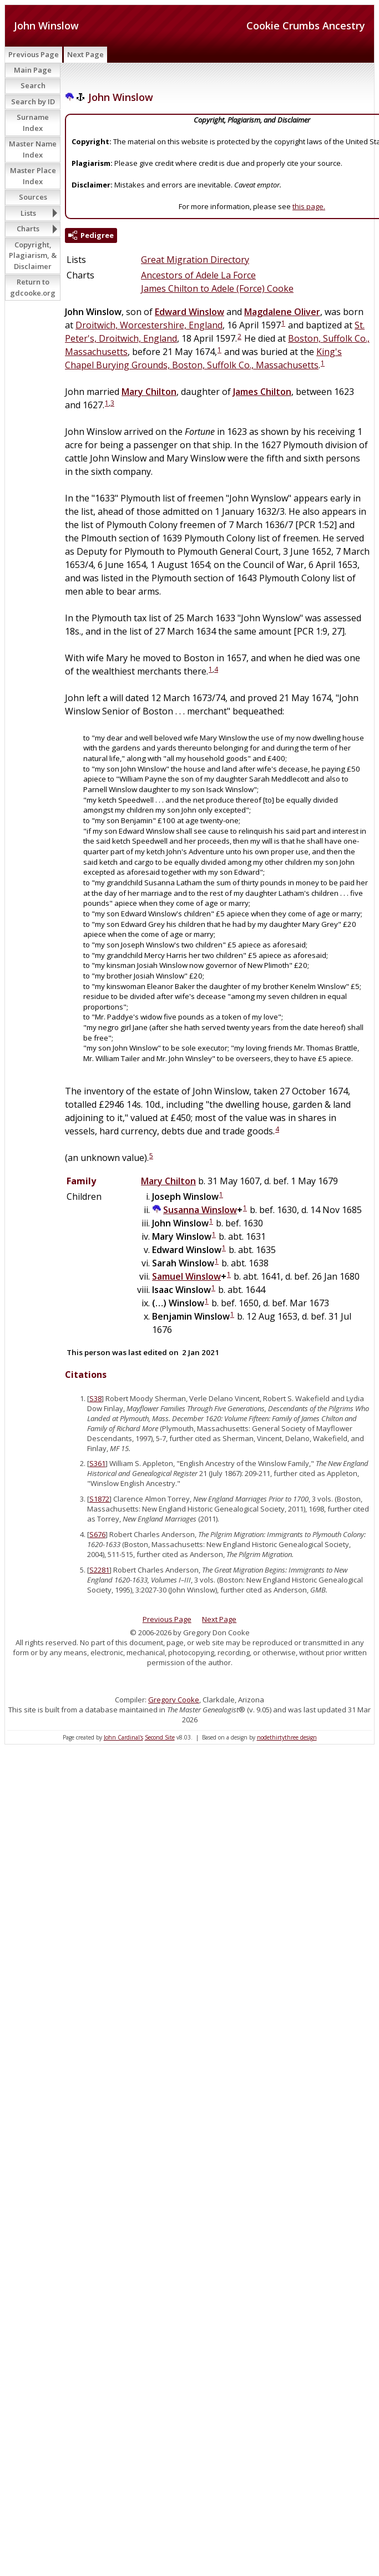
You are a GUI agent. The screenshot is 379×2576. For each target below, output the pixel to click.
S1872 (99, 1499)
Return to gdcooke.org (32, 287)
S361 (97, 1463)
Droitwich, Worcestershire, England (149, 325)
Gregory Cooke (173, 1700)
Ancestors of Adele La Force (198, 275)
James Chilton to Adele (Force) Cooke (217, 288)
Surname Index (33, 122)
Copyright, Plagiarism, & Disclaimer (33, 255)
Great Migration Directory (195, 259)
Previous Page (33, 54)
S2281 (99, 1570)
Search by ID (33, 102)
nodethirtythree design (287, 1737)
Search (33, 85)
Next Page (85, 54)
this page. (308, 206)
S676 (97, 1534)
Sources (33, 197)
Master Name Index (33, 149)
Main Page (33, 70)
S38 (95, 1398)
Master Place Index (33, 175)
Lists (28, 213)
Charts (28, 229)
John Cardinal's (123, 1737)
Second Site (160, 1737)
